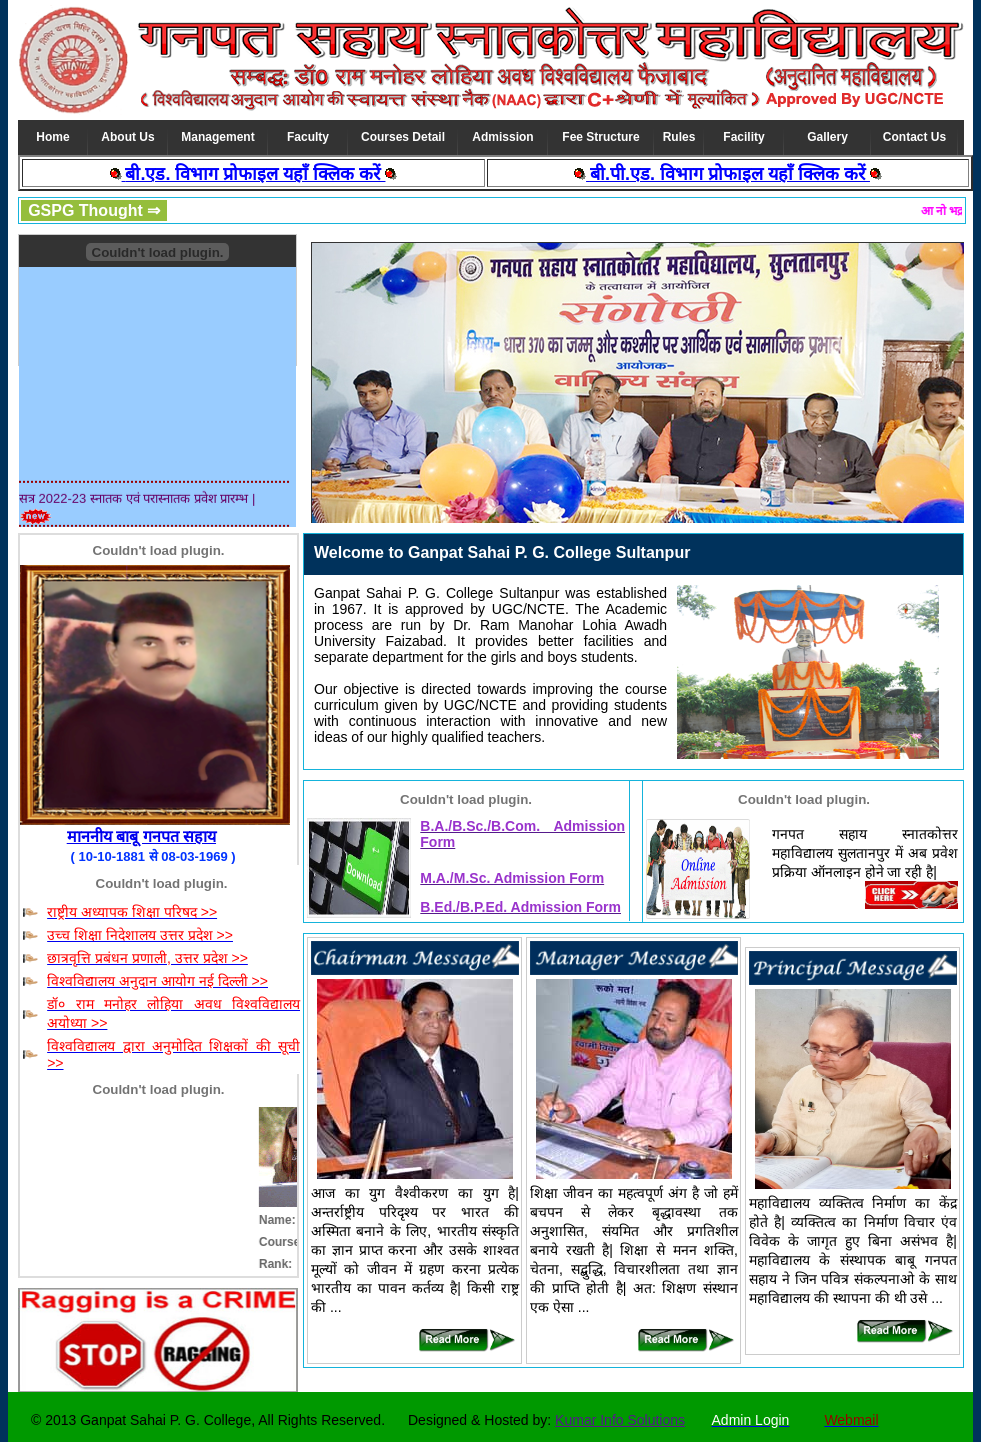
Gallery (827, 137)
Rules (679, 137)
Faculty (308, 137)
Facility (743, 137)
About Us (127, 137)
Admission (502, 137)
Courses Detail (403, 137)
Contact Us (914, 137)
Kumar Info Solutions (620, 1420)
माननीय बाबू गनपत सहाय (141, 836)
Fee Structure (600, 137)
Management (217, 137)
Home (52, 137)
